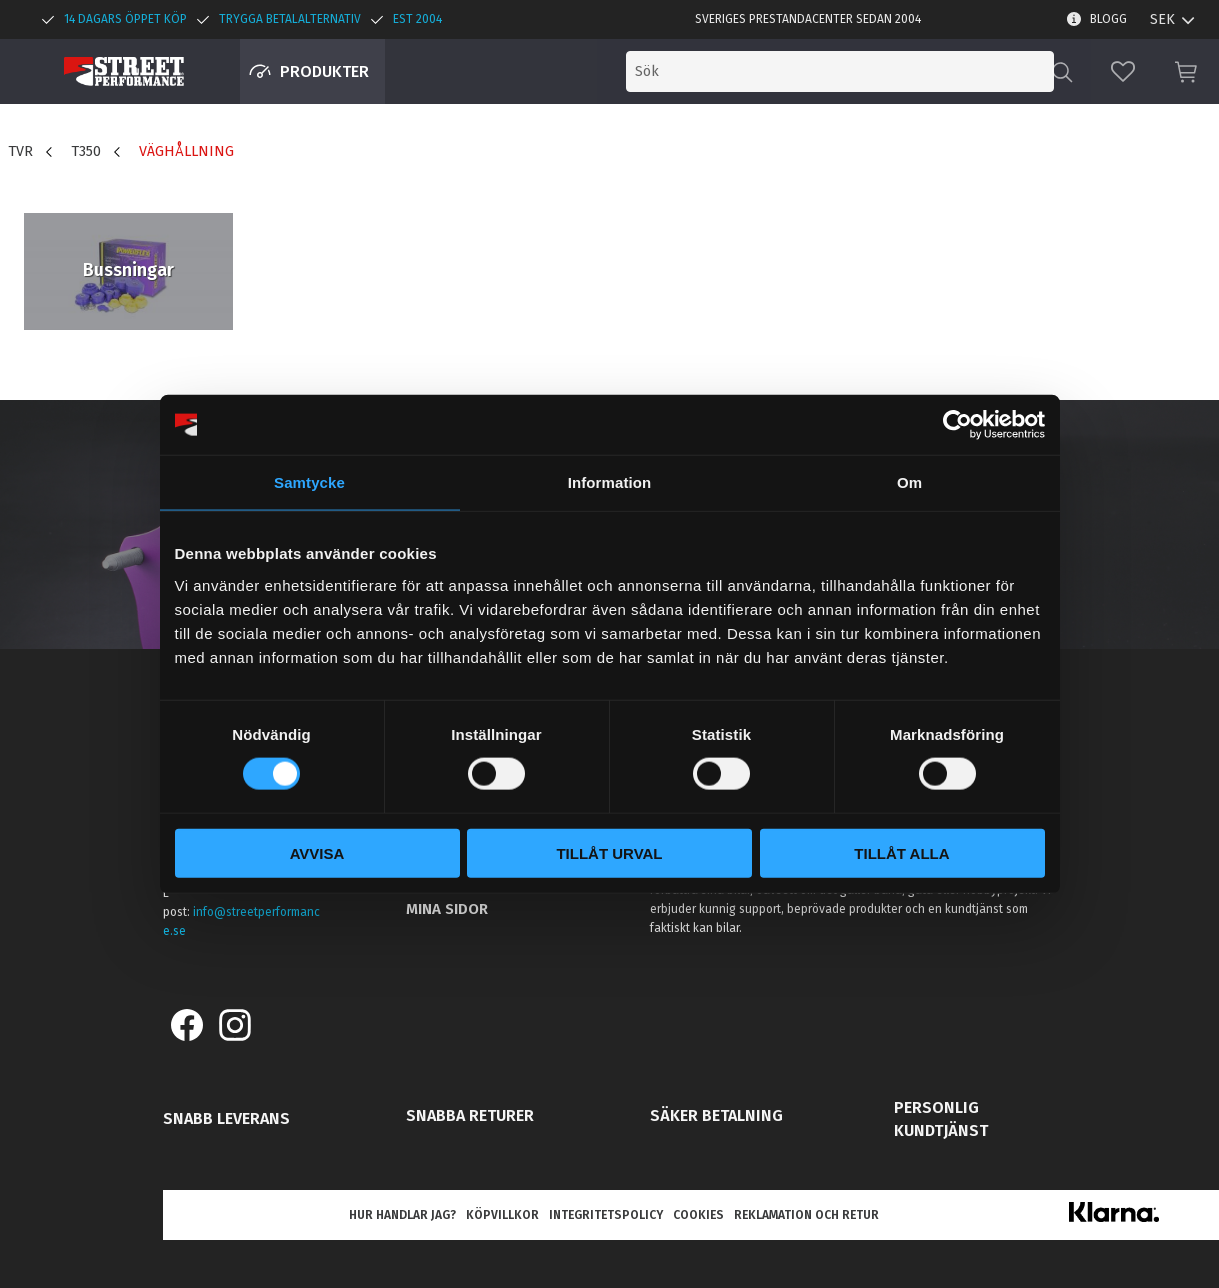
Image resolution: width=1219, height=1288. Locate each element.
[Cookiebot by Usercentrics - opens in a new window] (957, 425)
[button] (1123, 71)
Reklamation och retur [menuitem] (806, 1215)
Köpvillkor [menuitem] (502, 1215)
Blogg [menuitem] (1108, 19)
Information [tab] (610, 482)
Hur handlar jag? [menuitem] (402, 1215)
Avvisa (317, 852)
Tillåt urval (609, 852)
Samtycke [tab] (309, 482)
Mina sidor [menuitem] (447, 909)
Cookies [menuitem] (698, 1215)
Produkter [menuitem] (324, 71)
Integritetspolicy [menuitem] (606, 1215)
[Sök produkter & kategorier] (887, 71)
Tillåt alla (901, 852)
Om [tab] (909, 482)
